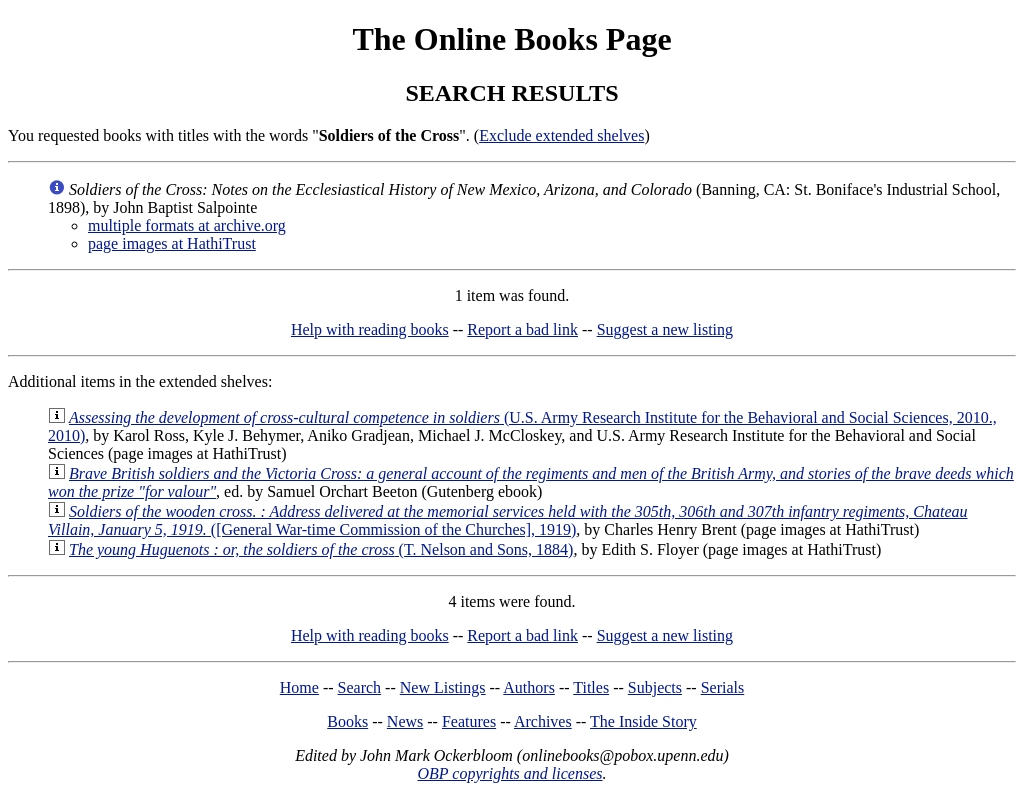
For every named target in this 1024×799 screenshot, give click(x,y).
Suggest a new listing (665, 329)
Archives (543, 721)
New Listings (443, 687)
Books (347, 721)
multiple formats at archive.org (187, 225)
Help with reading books (370, 329)
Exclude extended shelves (561, 135)
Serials (723, 687)
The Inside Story (643, 721)
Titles (591, 687)
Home (299, 687)
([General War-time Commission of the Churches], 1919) (508, 520)
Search (360, 687)
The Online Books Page (511, 39)
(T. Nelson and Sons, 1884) (321, 549)
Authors (529, 687)
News (405, 721)
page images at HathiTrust (172, 243)
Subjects (655, 687)
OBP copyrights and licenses (509, 773)
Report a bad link (522, 329)
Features (469, 721)
